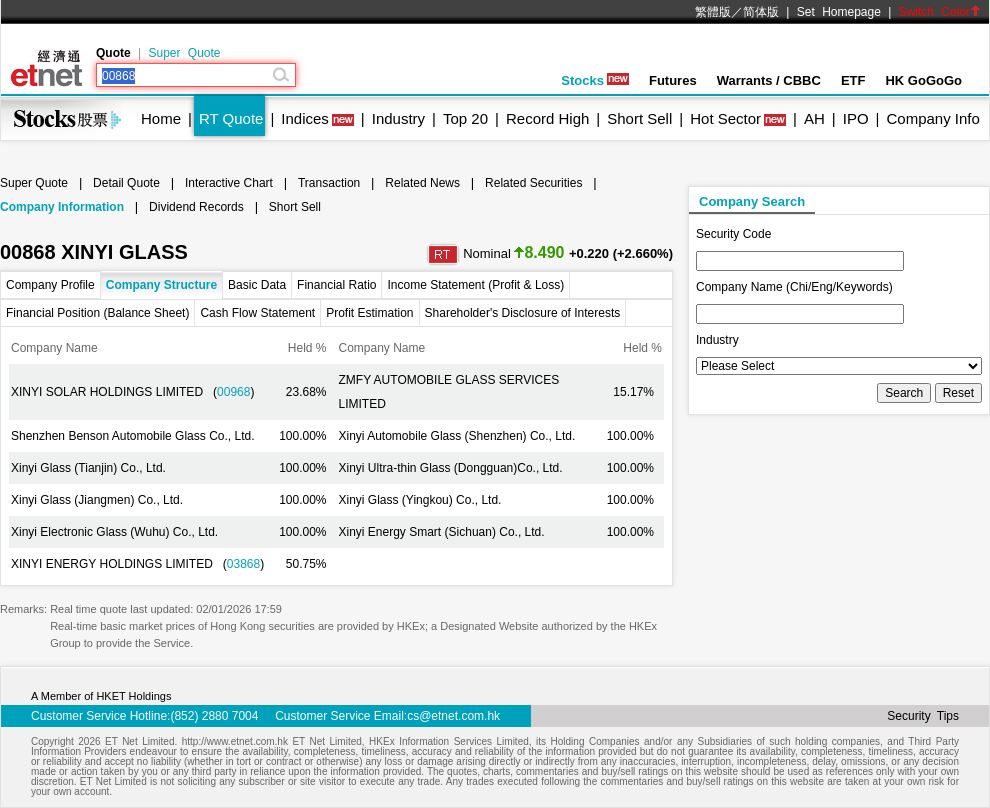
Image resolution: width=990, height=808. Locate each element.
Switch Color (940, 12)
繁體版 (713, 12)
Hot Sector (725, 118)
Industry (398, 118)
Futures (673, 80)
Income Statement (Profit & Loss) (475, 285)
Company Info (932, 118)
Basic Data (257, 285)
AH (814, 118)
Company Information (62, 207)
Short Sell (639, 118)
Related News (422, 183)
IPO (856, 118)
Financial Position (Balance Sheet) (97, 313)
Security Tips (923, 716)
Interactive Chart (229, 183)
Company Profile (50, 285)
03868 (243, 564)
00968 (233, 392)
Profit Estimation (369, 313)
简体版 (761, 12)
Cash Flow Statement (257, 313)
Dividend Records (196, 207)
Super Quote (184, 53)
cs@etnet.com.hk (453, 716)
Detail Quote (126, 183)
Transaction (329, 183)
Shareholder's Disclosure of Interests (523, 313)
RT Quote (231, 118)
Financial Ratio (336, 285)
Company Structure (161, 285)
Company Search (752, 201)
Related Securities (533, 183)
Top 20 (465, 118)
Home (161, 118)
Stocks (595, 80)
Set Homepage (839, 12)
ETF (853, 80)
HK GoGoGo (923, 80)
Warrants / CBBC (769, 80)
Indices (305, 118)
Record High (547, 118)
